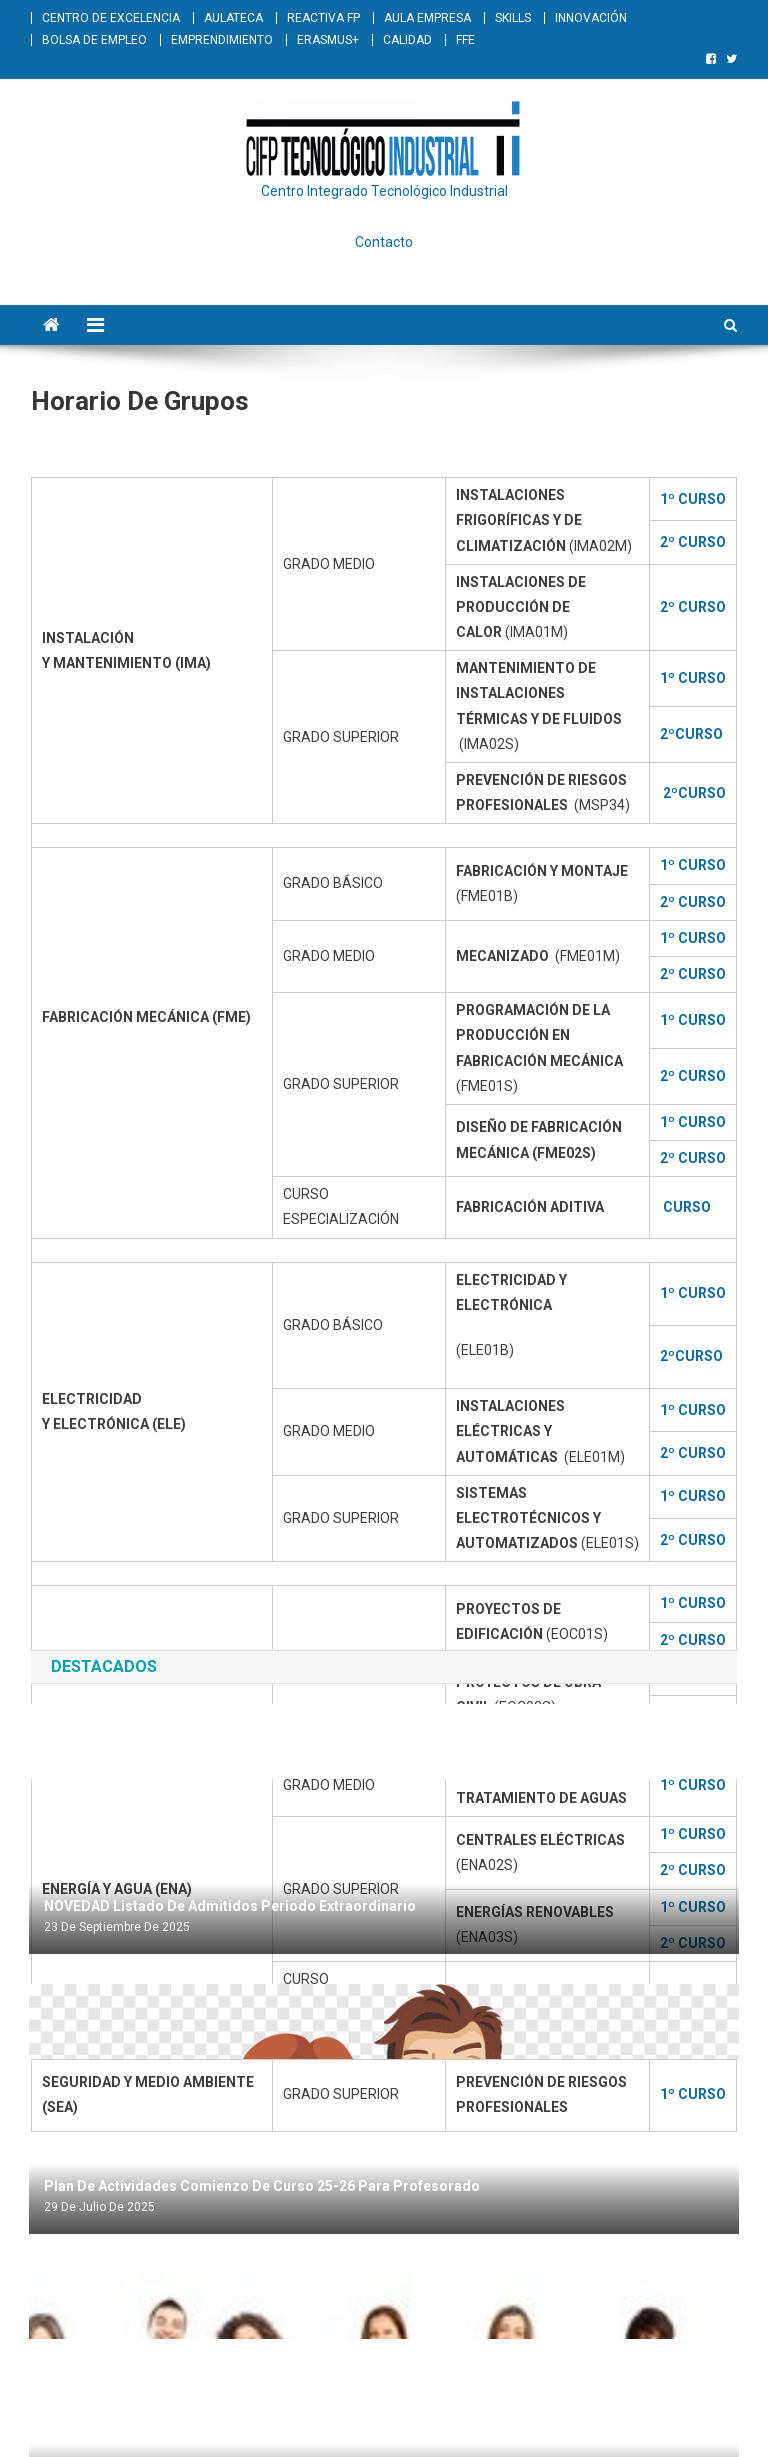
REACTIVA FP (323, 18)
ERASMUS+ (328, 40)
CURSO (687, 1207)
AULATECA (233, 18)
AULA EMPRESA (427, 18)
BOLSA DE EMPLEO (94, 40)
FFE (465, 40)
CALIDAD (407, 40)
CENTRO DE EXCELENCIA (111, 18)
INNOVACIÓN (591, 18)
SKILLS (513, 18)
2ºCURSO (691, 1356)
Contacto (384, 242)
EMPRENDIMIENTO (222, 40)
